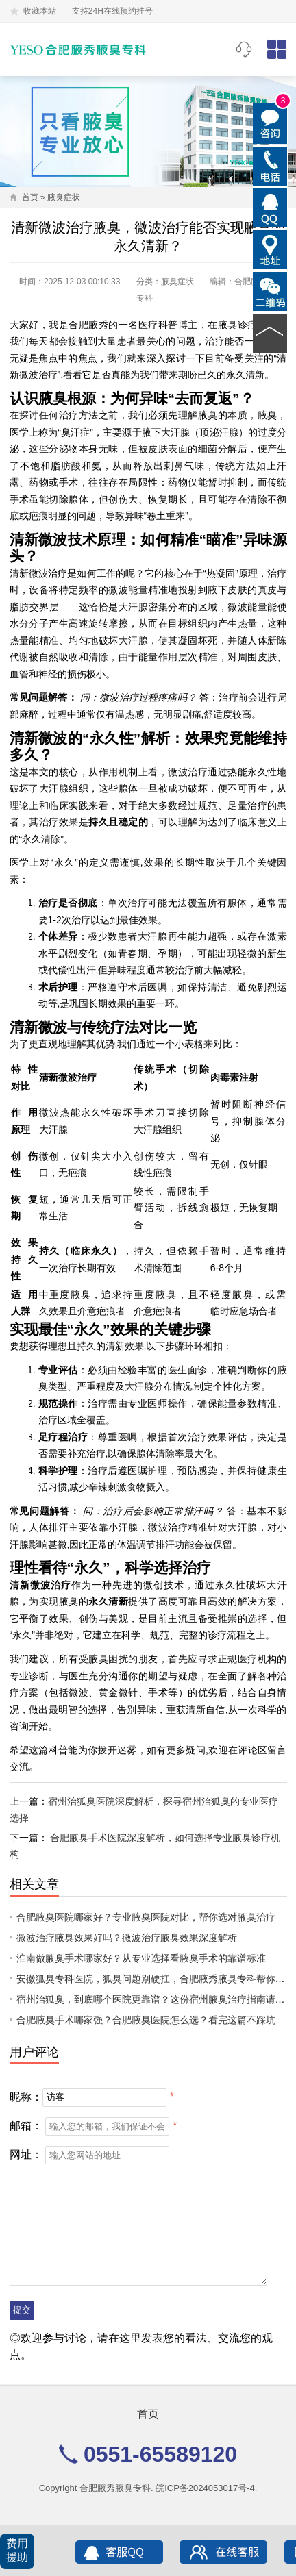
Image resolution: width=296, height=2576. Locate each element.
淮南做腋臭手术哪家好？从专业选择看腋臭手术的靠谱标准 (141, 1958)
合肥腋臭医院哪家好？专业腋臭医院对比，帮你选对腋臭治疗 (145, 1917)
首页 (30, 197)
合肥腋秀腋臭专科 (115, 2488)
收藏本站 (39, 11)
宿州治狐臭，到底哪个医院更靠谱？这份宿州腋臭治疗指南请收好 (155, 1999)
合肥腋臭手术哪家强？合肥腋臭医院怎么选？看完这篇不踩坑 (145, 2019)
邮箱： (26, 2125)
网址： (26, 2154)
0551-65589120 (244, 49)
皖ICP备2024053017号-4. (206, 2488)
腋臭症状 (63, 197)
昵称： (26, 2096)
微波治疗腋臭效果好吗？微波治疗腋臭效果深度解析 (126, 1937)
